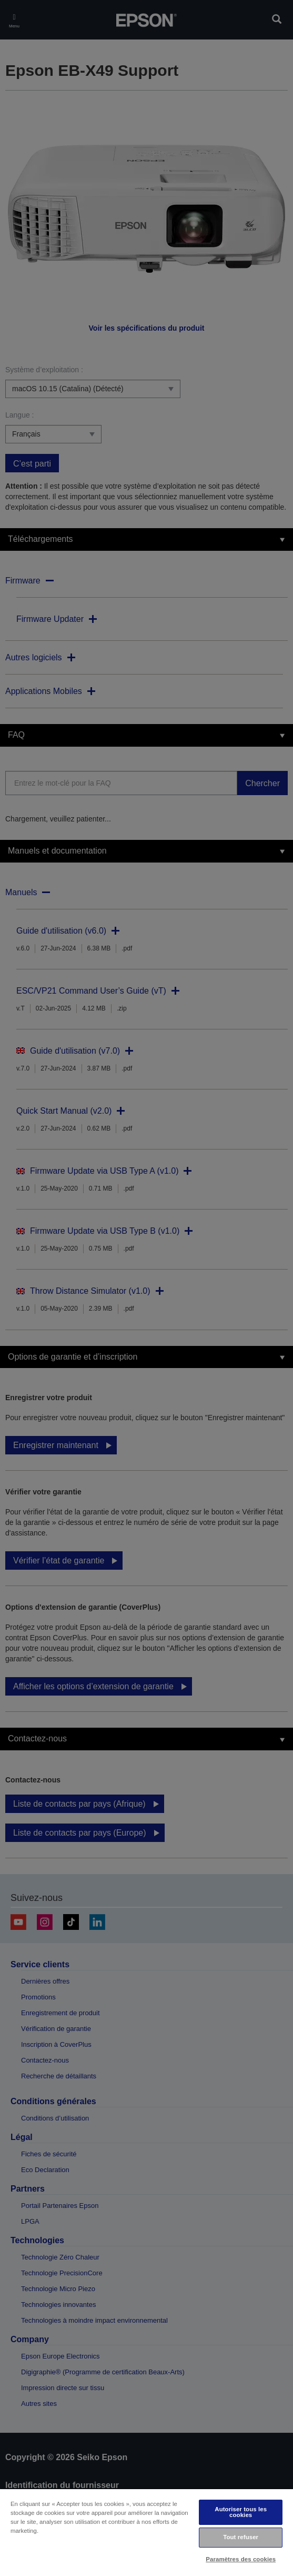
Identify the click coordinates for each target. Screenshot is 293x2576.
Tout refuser (240, 2537)
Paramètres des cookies (241, 2559)
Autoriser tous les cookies (241, 2512)
